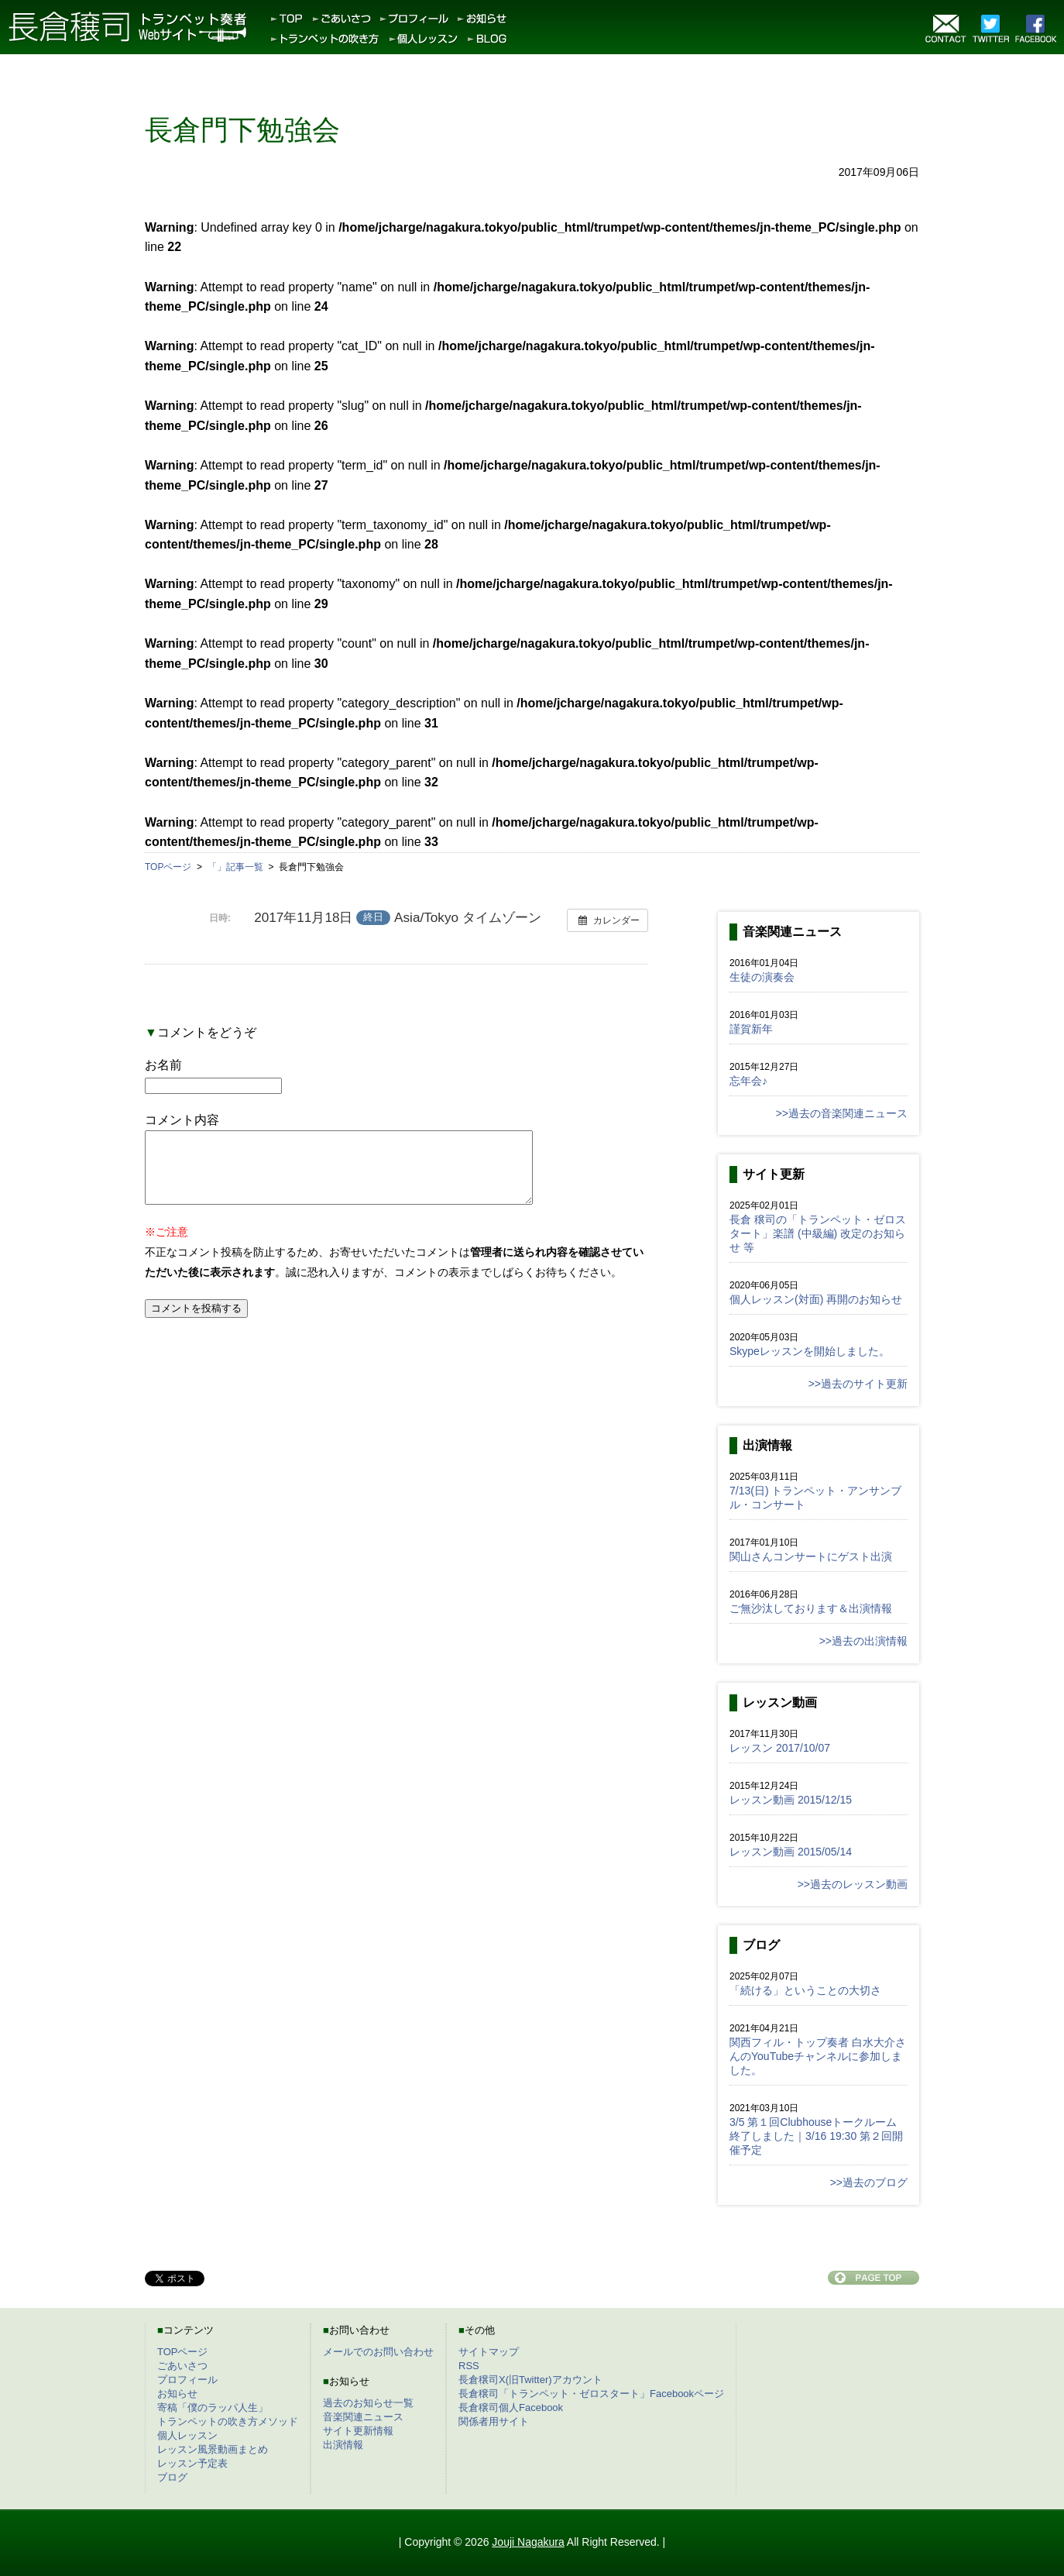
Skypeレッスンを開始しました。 (809, 1351)
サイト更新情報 (358, 2431)
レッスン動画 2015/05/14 (790, 1851)
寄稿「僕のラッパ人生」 (212, 2407)
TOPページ (182, 2352)
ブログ (172, 2477)
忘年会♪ (748, 1081)
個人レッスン (187, 2435)
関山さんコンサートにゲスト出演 (810, 1556)
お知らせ (177, 2393)
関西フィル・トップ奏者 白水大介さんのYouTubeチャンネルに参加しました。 (817, 2056)
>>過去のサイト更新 (858, 1383)
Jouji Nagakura (528, 2542)
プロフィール (187, 2379)
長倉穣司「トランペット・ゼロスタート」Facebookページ (591, 2393)
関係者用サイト (493, 2421)
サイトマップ (488, 2352)
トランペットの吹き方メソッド (227, 2421)
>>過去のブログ (869, 2182)
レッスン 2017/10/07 (779, 1748)
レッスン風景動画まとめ (212, 2449)
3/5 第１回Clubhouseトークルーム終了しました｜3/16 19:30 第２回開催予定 (816, 2136)
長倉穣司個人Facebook (510, 2407)
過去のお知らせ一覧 (368, 2403)
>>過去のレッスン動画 (853, 1884)
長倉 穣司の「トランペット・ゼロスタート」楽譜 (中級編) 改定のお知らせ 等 (817, 1233)
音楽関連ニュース (363, 2417)
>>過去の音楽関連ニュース (842, 1113)
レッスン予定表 (192, 2463)
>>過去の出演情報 (863, 1641)
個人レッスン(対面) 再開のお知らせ (815, 1299)
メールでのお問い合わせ (378, 2352)
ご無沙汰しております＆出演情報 (810, 1608)
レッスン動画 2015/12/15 (790, 1800)
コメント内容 (182, 1119)
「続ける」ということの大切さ (805, 1990)
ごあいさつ (182, 2365)
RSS (468, 2365)
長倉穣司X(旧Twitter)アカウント (530, 2379)
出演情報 (343, 2444)
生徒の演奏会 (762, 977)
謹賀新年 (751, 1029)
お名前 (163, 1064)
